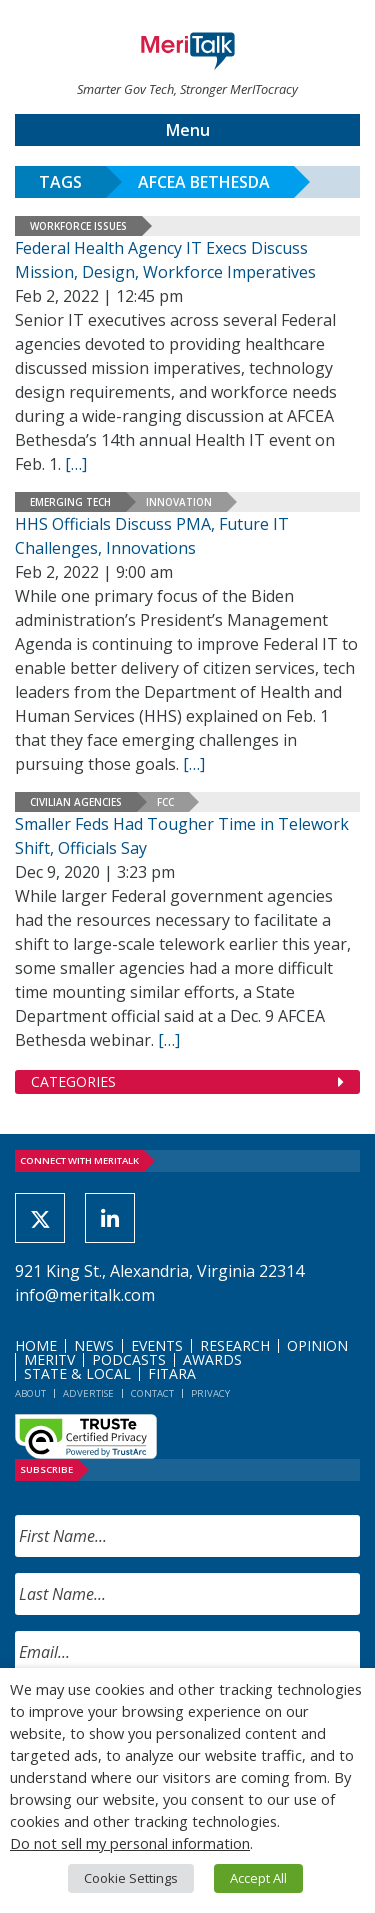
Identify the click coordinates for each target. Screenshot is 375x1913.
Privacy (210, 1393)
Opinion (317, 1345)
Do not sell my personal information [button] (130, 1843)
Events (157, 1345)
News (94, 1345)
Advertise (88, 1393)
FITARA (172, 1373)
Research (235, 1345)
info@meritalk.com (85, 1295)
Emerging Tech (70, 502)
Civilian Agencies (76, 802)
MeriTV (49, 1359)
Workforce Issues (78, 226)
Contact (152, 1393)
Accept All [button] (258, 1878)
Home (36, 1345)
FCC (165, 802)
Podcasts (129, 1359)
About (30, 1393)
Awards (212, 1359)
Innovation (179, 502)
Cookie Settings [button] (131, 1878)
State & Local (77, 1373)
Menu (188, 130)
